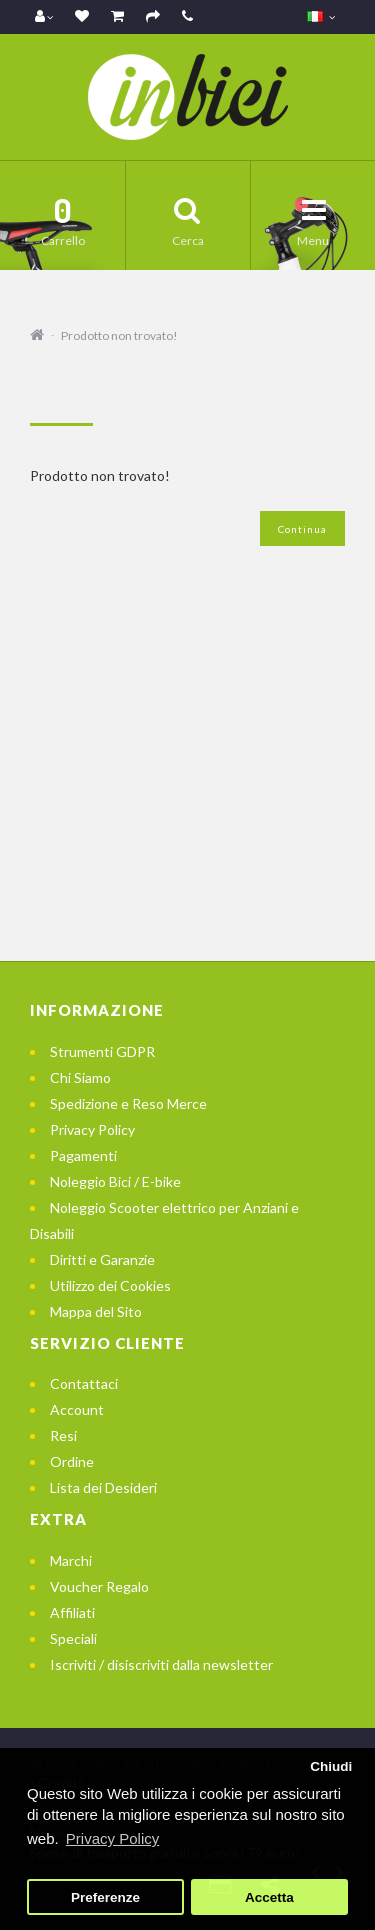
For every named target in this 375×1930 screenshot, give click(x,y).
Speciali (73, 1638)
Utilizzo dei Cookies (110, 1285)
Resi (63, 1435)
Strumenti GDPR (102, 1051)
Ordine (72, 1461)
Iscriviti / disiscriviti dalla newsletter (161, 1664)
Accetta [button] (269, 1897)
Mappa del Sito (96, 1311)
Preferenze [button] (105, 1897)
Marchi (71, 1560)
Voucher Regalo (99, 1586)
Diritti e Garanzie (102, 1259)
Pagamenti (83, 1155)
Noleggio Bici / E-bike (115, 1181)
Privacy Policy (92, 1129)
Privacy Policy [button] (112, 1838)
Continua (302, 529)
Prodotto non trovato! (119, 335)
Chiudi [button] (331, 1766)
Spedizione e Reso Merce (128, 1103)
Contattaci (84, 1383)
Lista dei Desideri (103, 1487)
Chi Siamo (80, 1077)
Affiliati (72, 1612)
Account (77, 1409)
